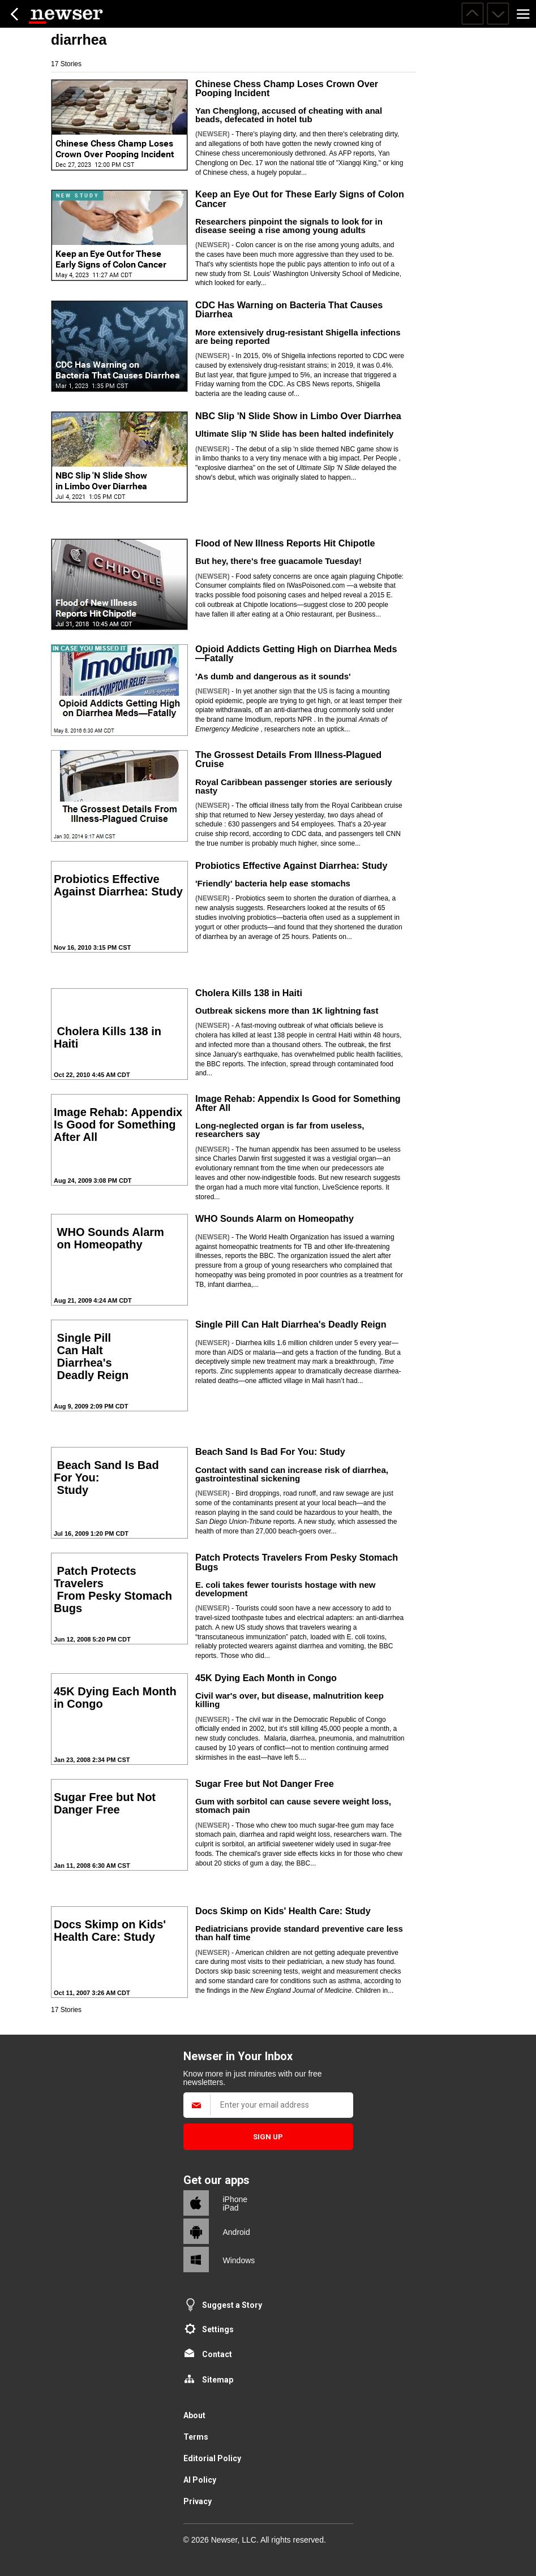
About (194, 2415)
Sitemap (217, 2379)
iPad (231, 2207)
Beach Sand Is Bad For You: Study (270, 1451)
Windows (239, 2260)
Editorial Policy (212, 2458)
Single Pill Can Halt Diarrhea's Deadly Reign (291, 1324)
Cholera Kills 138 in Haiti (248, 993)
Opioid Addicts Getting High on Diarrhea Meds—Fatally (296, 653)
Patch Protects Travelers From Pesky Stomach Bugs (296, 1561)
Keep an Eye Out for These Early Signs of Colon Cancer (299, 198)
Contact (217, 2354)
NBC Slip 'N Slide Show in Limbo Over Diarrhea (298, 416)
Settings (218, 2329)
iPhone (235, 2199)
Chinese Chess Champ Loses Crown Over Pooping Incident (286, 88)
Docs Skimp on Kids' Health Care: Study (283, 1911)
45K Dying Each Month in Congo (266, 1678)
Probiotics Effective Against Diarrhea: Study (291, 865)
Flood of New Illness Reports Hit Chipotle (285, 543)
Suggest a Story (232, 2305)
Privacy (197, 2501)
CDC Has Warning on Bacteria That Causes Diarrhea (289, 309)
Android (236, 2232)
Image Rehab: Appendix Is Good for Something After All (298, 1103)
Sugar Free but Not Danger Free (264, 1783)
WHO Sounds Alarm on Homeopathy (274, 1218)
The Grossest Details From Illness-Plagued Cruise (288, 759)
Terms (195, 2436)
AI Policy (199, 2479)
